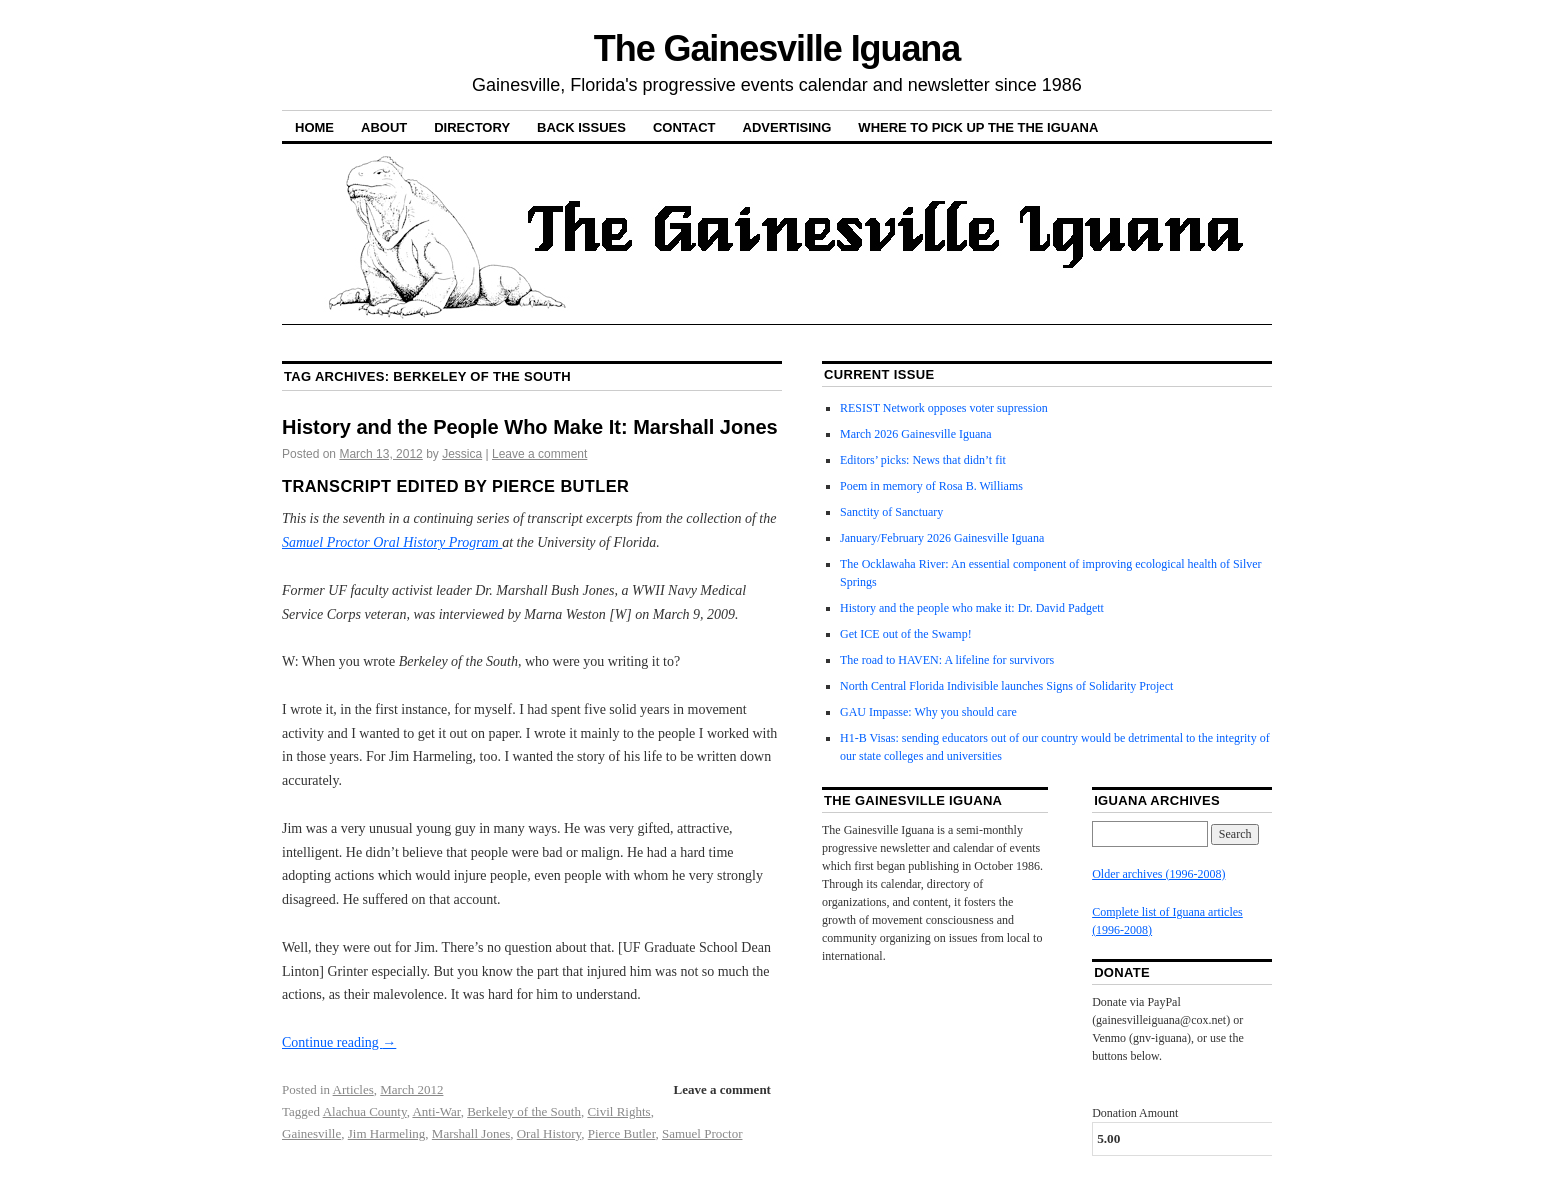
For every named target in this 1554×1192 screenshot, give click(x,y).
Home (314, 127)
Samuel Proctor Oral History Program (392, 542)
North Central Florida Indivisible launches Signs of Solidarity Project (1006, 686)
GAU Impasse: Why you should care (928, 712)
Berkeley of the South (524, 1111)
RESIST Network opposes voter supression (944, 408)
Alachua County (365, 1111)
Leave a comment (539, 454)
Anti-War (436, 1111)
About (384, 127)
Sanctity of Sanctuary (891, 512)
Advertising (787, 127)
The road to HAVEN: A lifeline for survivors (947, 660)
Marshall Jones (471, 1133)
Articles (353, 1089)
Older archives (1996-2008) (1158, 874)
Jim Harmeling (387, 1133)
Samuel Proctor (702, 1133)
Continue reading (339, 1042)
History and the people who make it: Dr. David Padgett (972, 608)
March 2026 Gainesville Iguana (916, 434)
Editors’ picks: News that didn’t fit (923, 460)
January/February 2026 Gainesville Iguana (942, 538)
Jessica (462, 454)
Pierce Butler (622, 1133)
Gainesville (311, 1133)
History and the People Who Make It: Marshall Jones (530, 427)
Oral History (549, 1133)
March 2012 (411, 1089)
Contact (684, 127)
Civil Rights (618, 1111)
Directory (472, 127)
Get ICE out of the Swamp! (906, 634)
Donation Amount (1135, 1113)
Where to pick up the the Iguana (978, 127)
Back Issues (581, 127)
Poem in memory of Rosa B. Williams (931, 486)
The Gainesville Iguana (777, 48)
